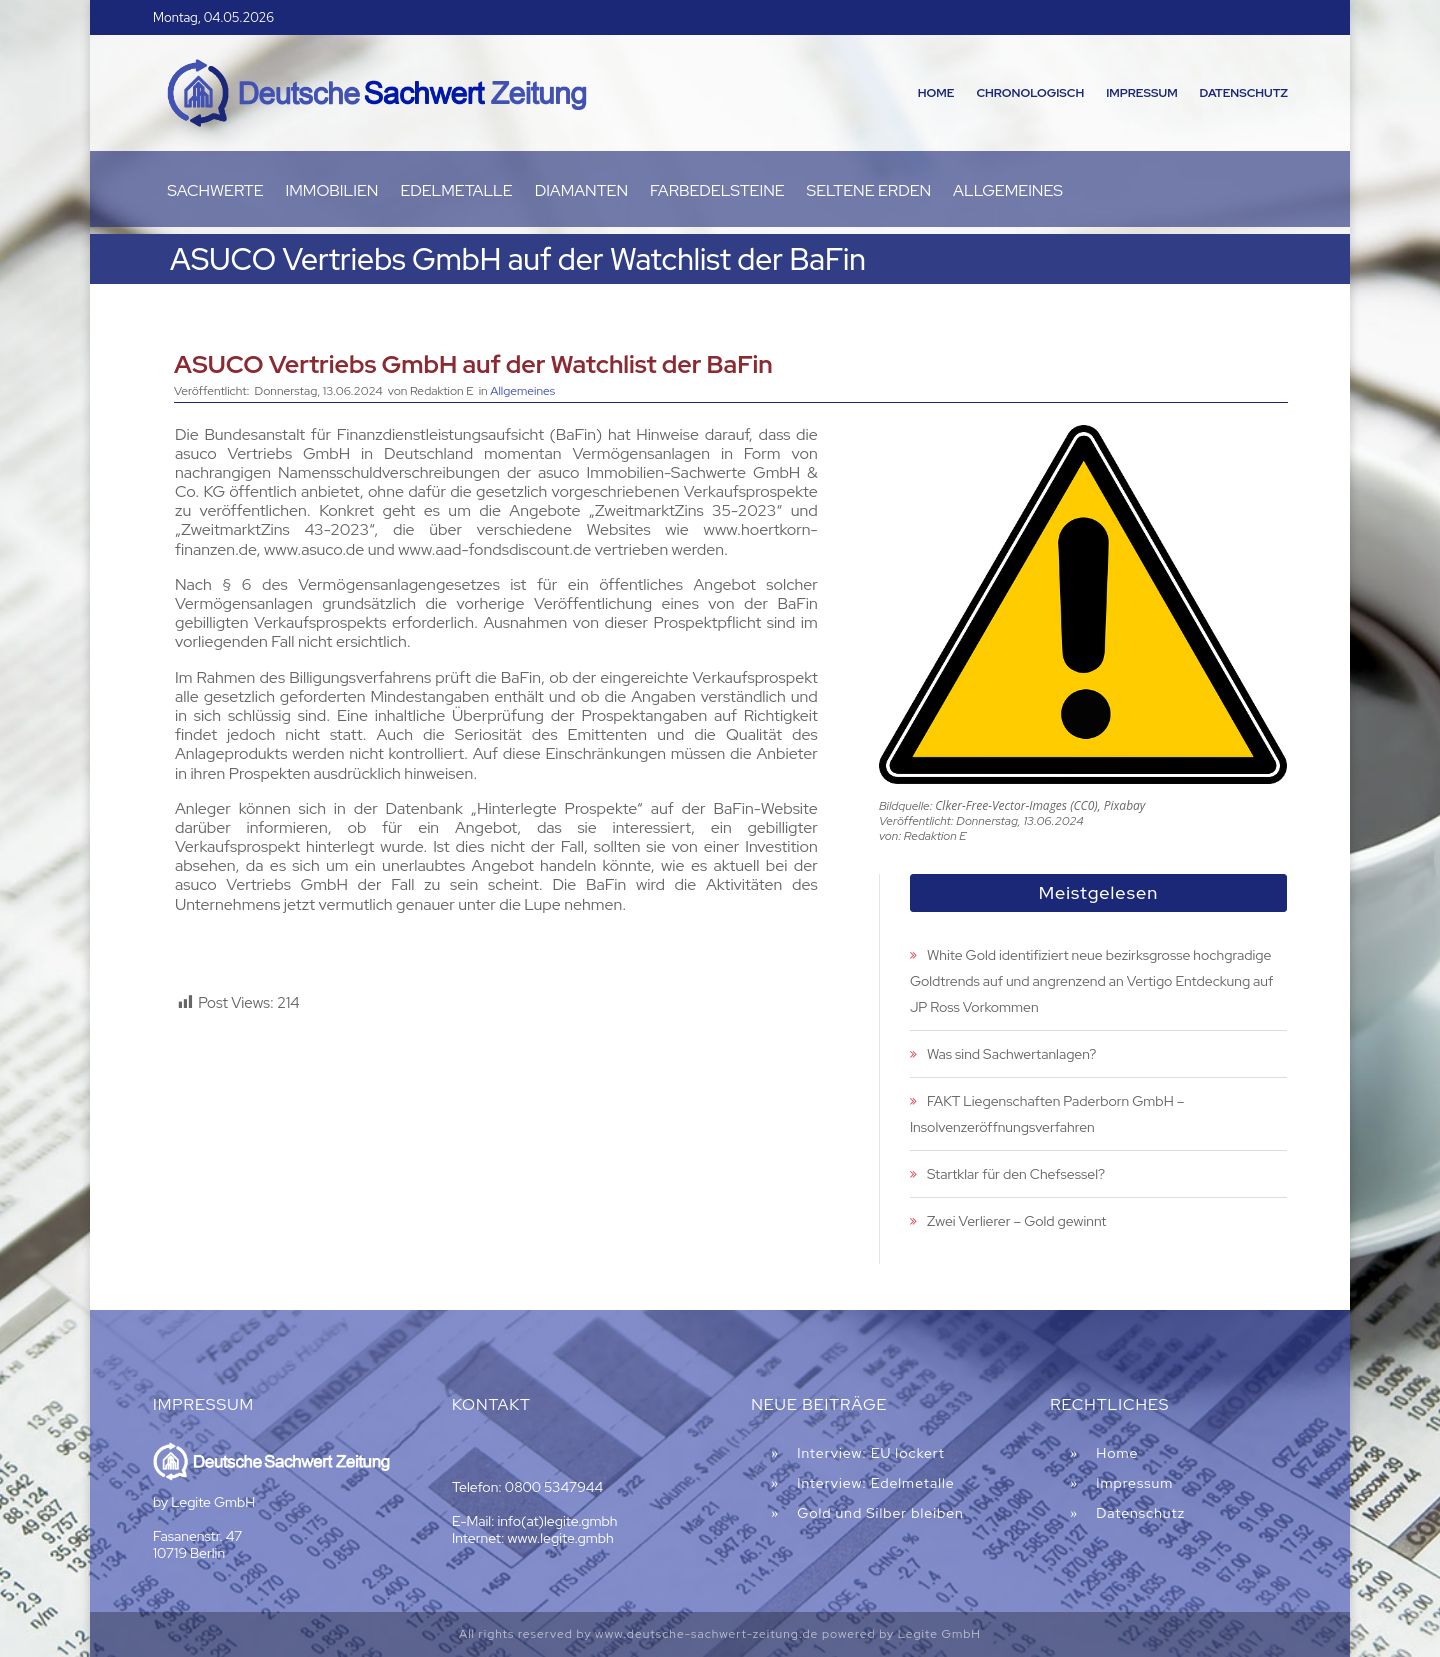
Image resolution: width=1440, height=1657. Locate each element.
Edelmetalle (456, 192)
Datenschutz (1244, 93)
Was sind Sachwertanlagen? (1011, 1054)
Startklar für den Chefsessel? (1016, 1174)
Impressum (1141, 93)
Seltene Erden (869, 192)
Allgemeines (1008, 192)
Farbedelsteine (717, 192)
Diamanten (581, 192)
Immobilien (332, 192)
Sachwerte (215, 192)
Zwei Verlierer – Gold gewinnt (1017, 1221)
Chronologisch (1030, 93)
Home (936, 93)
